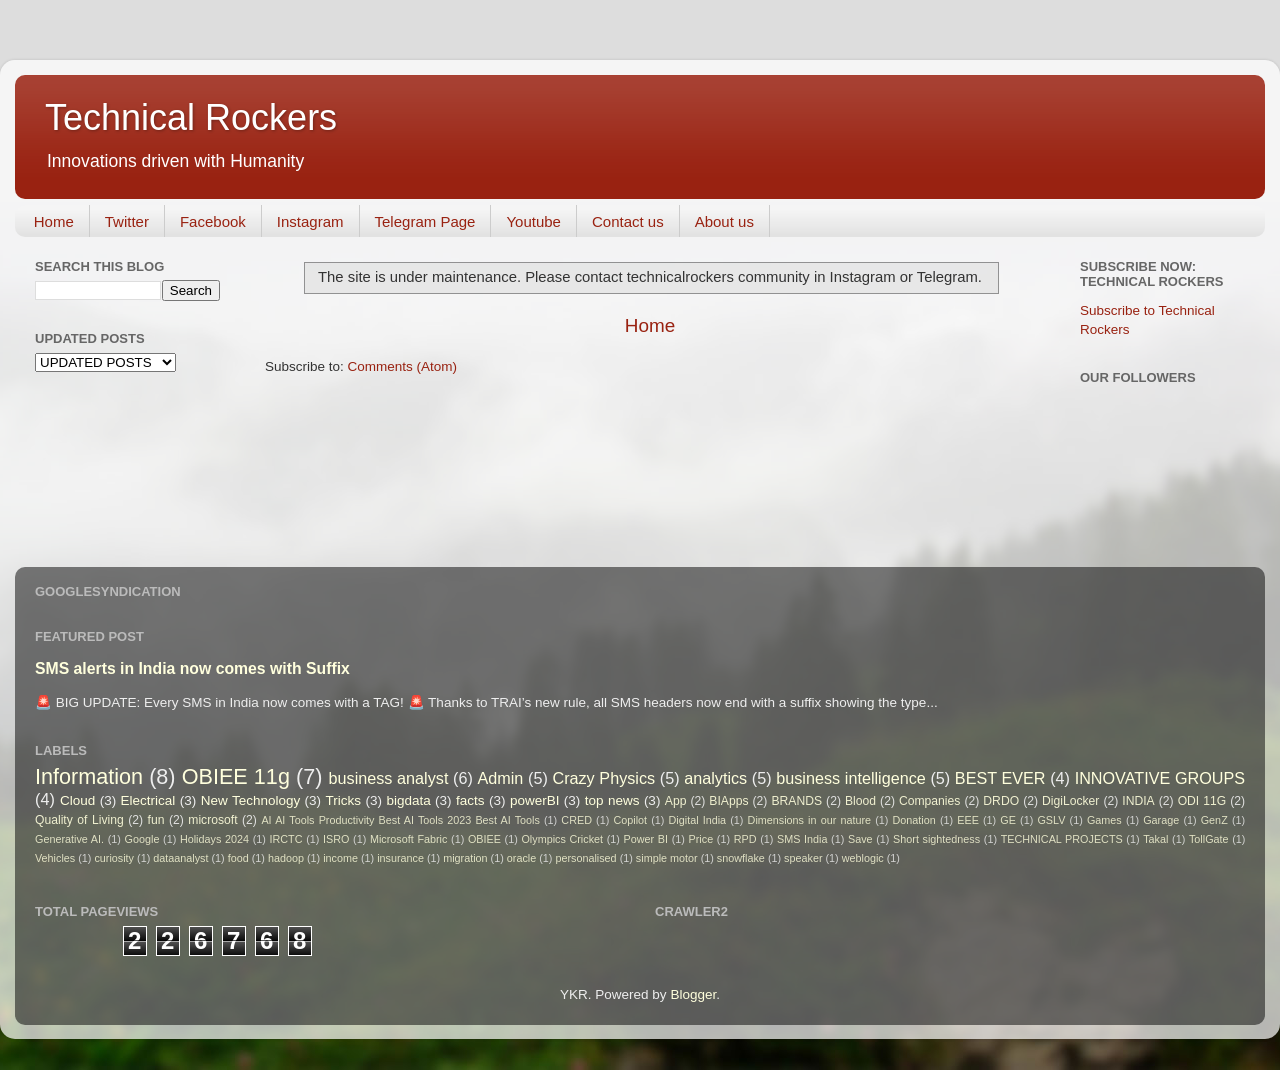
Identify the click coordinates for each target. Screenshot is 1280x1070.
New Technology (250, 800)
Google (142, 839)
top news (612, 800)
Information (89, 776)
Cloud (77, 800)
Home (54, 221)
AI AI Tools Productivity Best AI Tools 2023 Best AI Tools (400, 820)
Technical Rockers (191, 117)
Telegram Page (425, 221)
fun (156, 820)
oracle (521, 858)
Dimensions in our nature (809, 820)
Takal (1155, 839)
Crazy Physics (603, 778)
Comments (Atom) (403, 366)
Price (701, 839)
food (238, 858)
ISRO (336, 839)
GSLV (1051, 820)
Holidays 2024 (214, 839)
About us (724, 221)
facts (470, 800)
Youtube (533, 221)
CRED (576, 820)
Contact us (628, 221)
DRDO (1001, 801)
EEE (968, 820)
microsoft (212, 820)
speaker (803, 858)
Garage (1161, 820)
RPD (745, 839)
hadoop (286, 858)
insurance (400, 858)
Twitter (127, 221)
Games (1104, 820)
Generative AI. (69, 839)
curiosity (114, 858)
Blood (860, 801)
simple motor (667, 858)
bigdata (408, 800)
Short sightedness (936, 839)
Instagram (310, 221)
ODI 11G (1202, 801)
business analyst (389, 778)
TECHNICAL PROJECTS (1062, 839)
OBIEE (484, 839)
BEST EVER (1000, 778)
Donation (914, 820)
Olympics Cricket (562, 839)
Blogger (693, 994)
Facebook (213, 221)
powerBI (535, 800)
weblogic (863, 858)
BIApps (728, 801)
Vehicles (55, 858)
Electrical (148, 800)
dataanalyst (180, 858)
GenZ (1214, 820)
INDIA (1138, 801)
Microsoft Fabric (408, 839)
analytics (715, 778)
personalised (585, 858)
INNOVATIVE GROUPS (1160, 778)
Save (860, 839)
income (340, 858)
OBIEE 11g (236, 776)
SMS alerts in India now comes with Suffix (192, 668)
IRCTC (286, 839)
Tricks (344, 800)
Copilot (630, 820)
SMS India (802, 839)
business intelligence (851, 778)
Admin (500, 778)
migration (465, 858)
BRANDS (796, 801)
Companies (929, 801)
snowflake (741, 858)
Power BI (646, 839)
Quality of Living (79, 820)
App (676, 801)
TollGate (1209, 839)
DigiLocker (1070, 801)
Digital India (698, 820)
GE (1008, 820)
